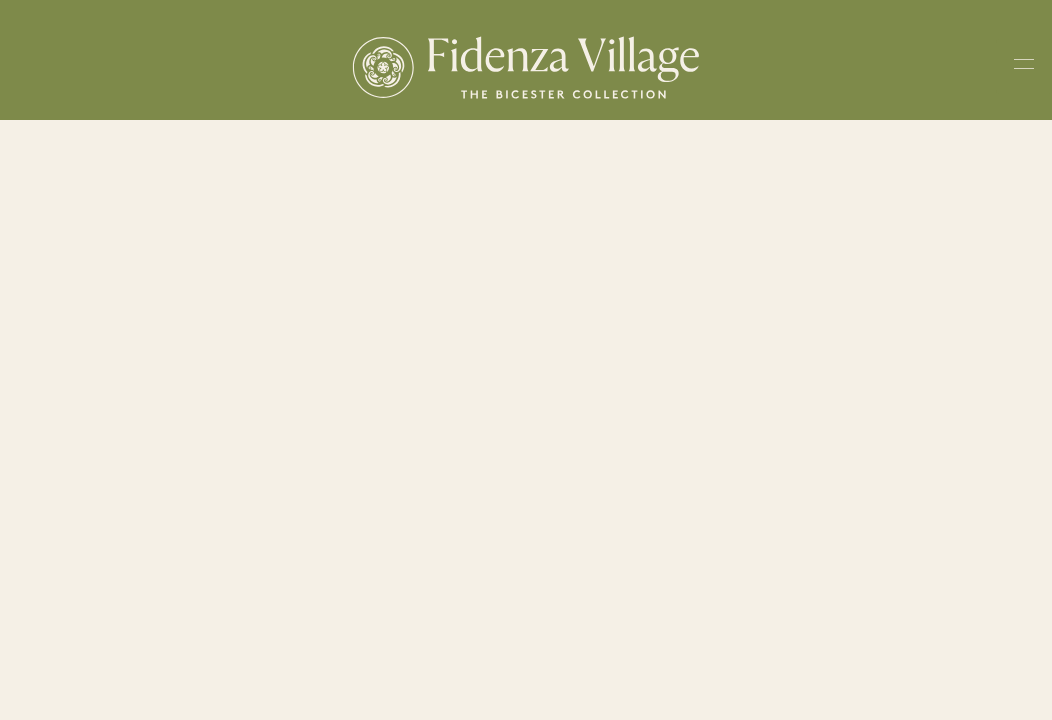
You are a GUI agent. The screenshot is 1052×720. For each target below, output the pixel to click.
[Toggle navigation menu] (1024, 67)
